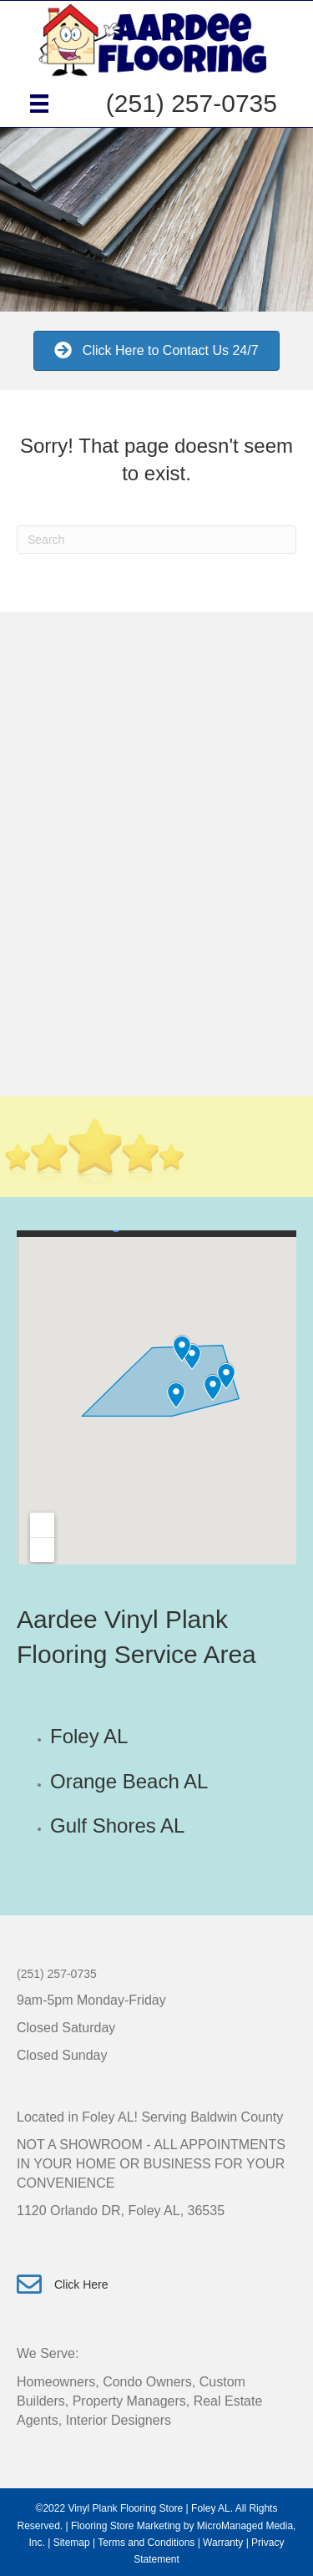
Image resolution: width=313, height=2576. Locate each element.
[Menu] (39, 103)
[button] (156, 350)
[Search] (156, 539)
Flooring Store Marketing (125, 2526)
